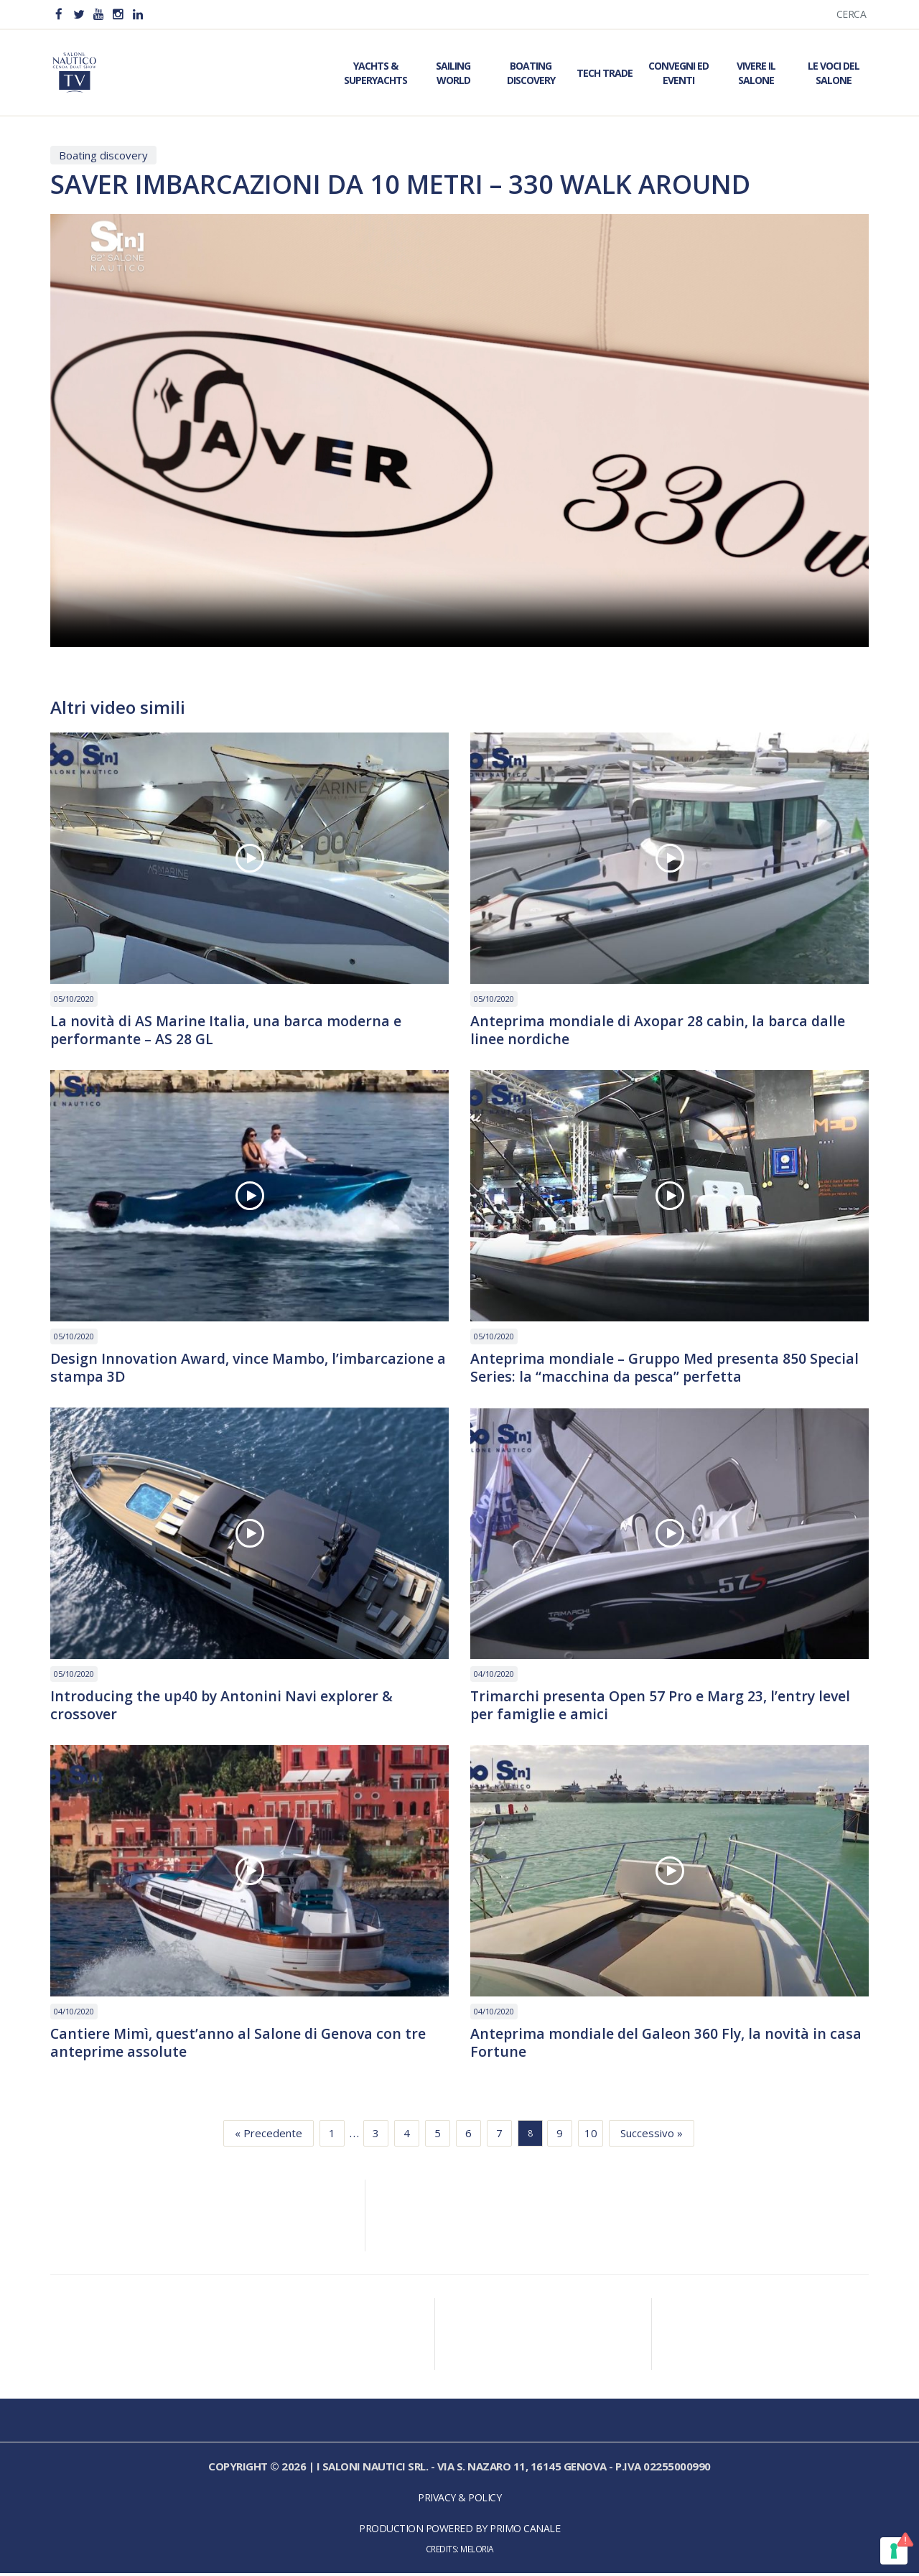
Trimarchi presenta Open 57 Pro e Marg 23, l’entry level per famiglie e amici (662, 1707)
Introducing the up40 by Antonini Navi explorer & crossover (223, 1707)
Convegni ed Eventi (678, 73)
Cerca (851, 14)
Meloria (477, 2551)
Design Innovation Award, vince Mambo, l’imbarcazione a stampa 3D (244, 1368)
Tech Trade (605, 73)
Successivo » (651, 2136)
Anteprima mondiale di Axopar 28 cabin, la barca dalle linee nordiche (660, 1030)
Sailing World (453, 73)
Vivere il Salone (756, 73)
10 (590, 2136)
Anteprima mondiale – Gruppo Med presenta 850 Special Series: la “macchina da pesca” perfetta (667, 1368)
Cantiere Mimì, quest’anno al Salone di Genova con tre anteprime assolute (240, 2045)
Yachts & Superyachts (375, 73)
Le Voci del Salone (833, 73)
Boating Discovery (531, 73)
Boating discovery (103, 155)
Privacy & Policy (459, 2500)
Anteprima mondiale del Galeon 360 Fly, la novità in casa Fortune (668, 2045)
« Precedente (268, 2136)
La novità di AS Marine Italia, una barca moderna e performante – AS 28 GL (227, 1030)
